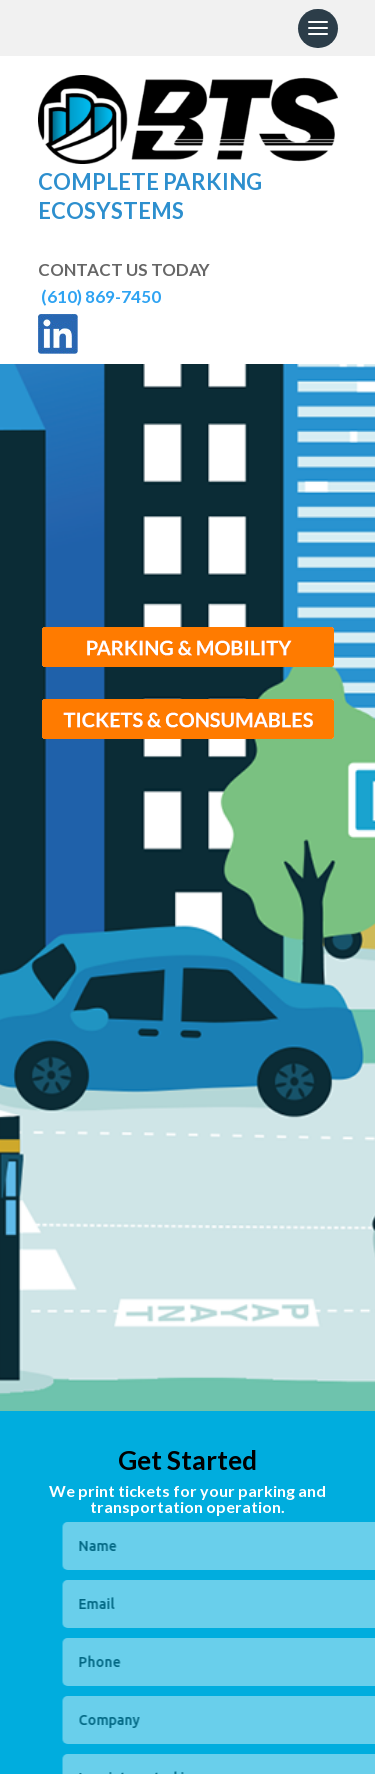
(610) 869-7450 (99, 296)
